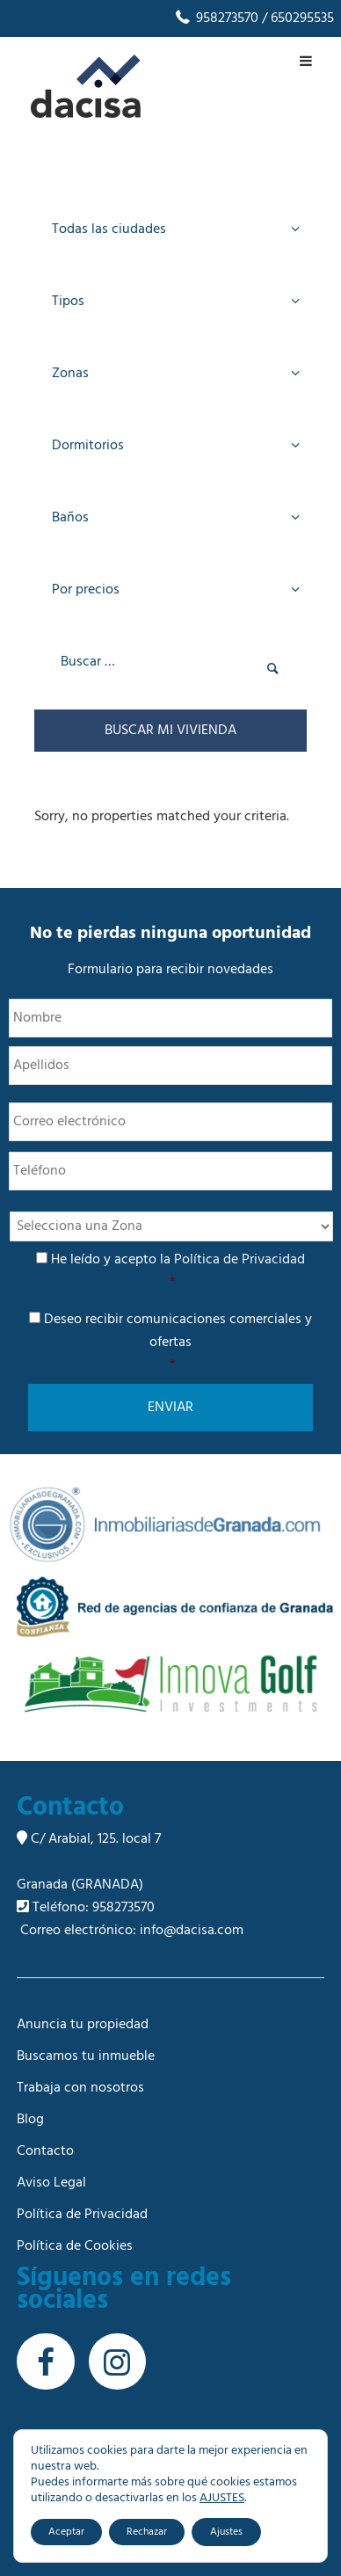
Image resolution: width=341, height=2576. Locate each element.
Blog (30, 2119)
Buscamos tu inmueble (86, 2056)
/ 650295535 (296, 18)
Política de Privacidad (239, 1259)
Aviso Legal (51, 2183)
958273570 (215, 18)
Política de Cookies (75, 2246)
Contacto (45, 2151)
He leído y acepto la (172, 1271)
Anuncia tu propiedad (83, 2024)
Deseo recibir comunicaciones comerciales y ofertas (172, 1342)
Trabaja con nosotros (80, 2088)
